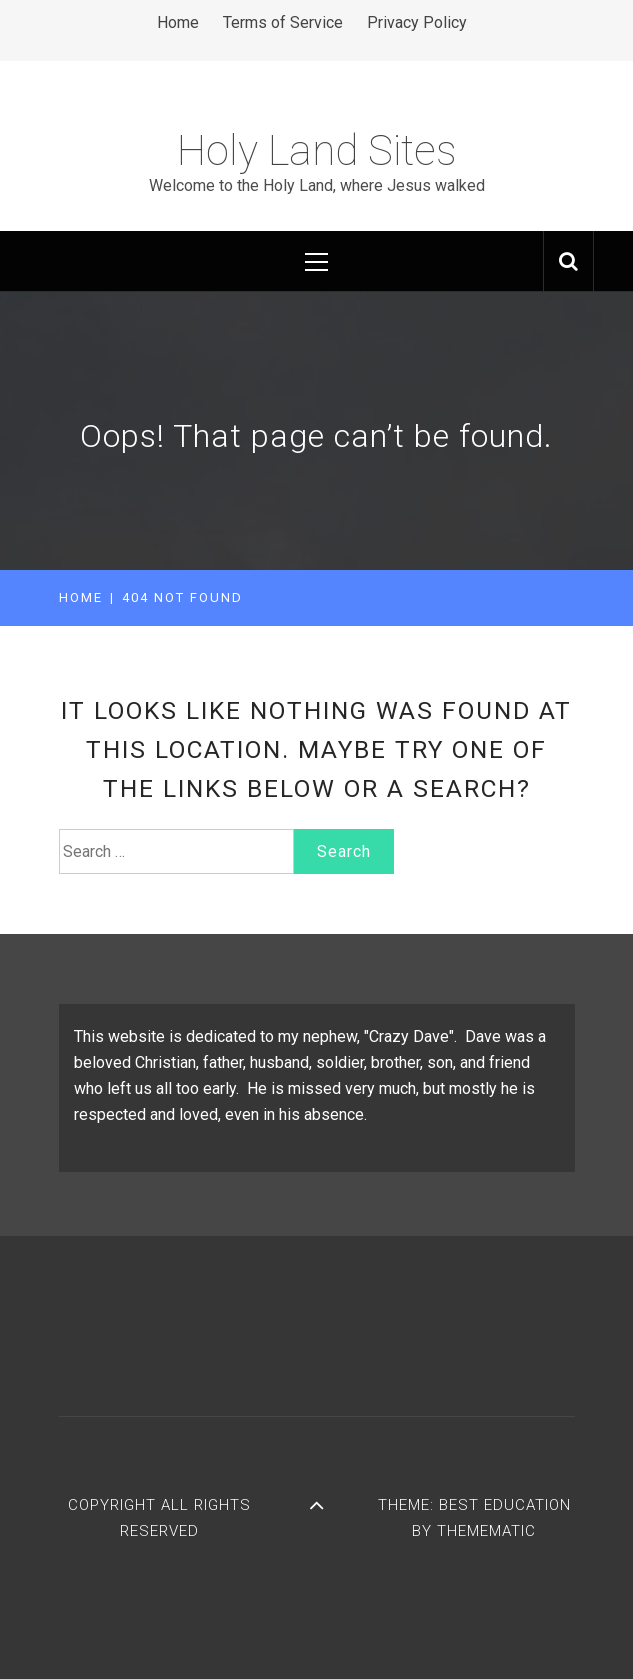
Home (178, 22)
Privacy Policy (417, 22)
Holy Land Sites (317, 150)
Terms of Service (283, 22)
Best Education (505, 1505)
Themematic (486, 1531)
